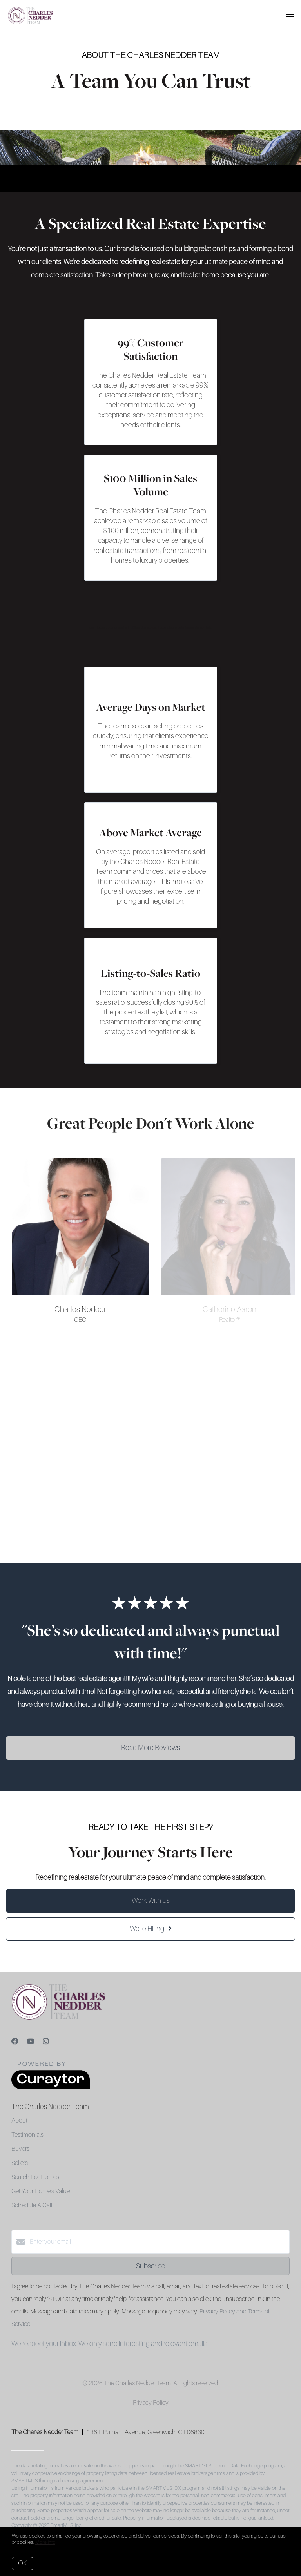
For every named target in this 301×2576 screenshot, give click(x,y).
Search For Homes (35, 2177)
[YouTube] (30, 2041)
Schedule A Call (31, 2205)
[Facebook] (14, 2041)
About (19, 2120)
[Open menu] (290, 15)
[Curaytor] (50, 2087)
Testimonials (27, 2134)
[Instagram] (46, 2041)
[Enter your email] (158, 2241)
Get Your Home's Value (40, 2191)
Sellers (19, 2163)
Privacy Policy (151, 2402)
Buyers (20, 2148)
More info (45, 2542)
